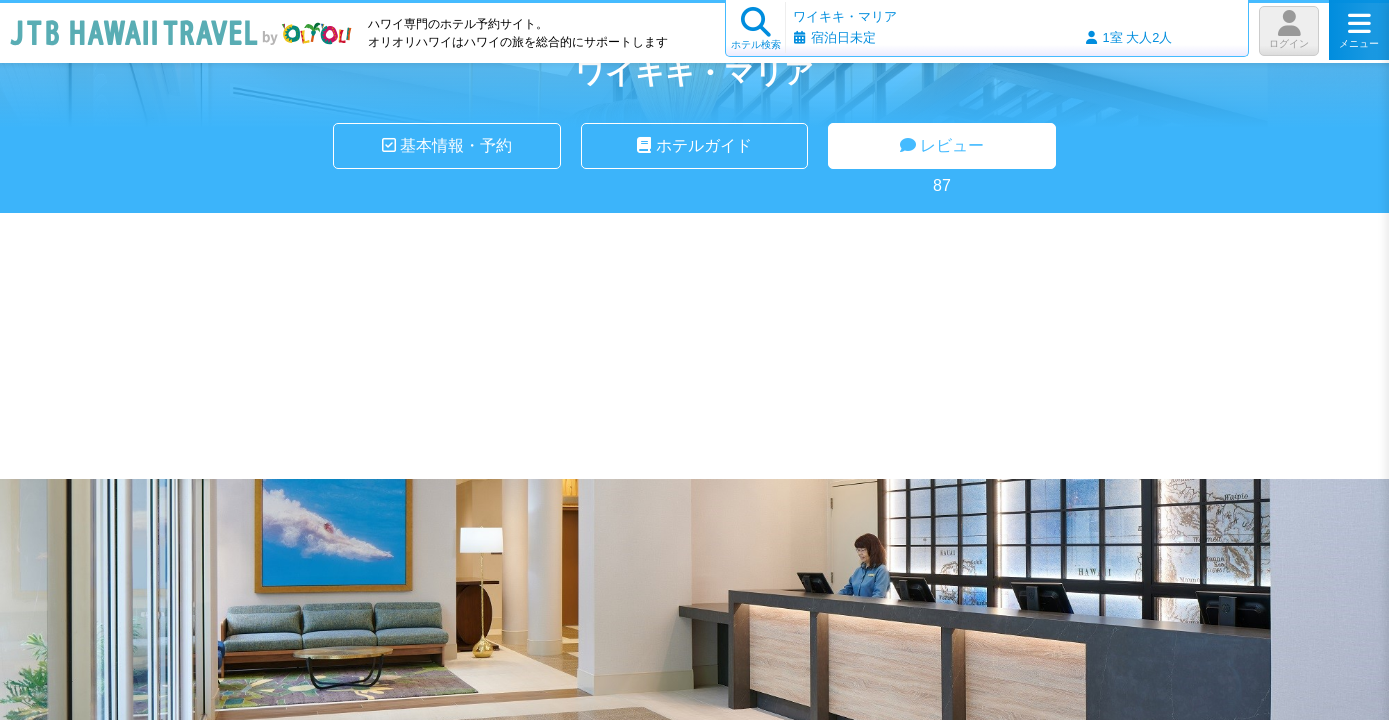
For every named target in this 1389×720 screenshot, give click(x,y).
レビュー (942, 145)
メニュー (1359, 30)
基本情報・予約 (447, 145)
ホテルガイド (694, 145)
